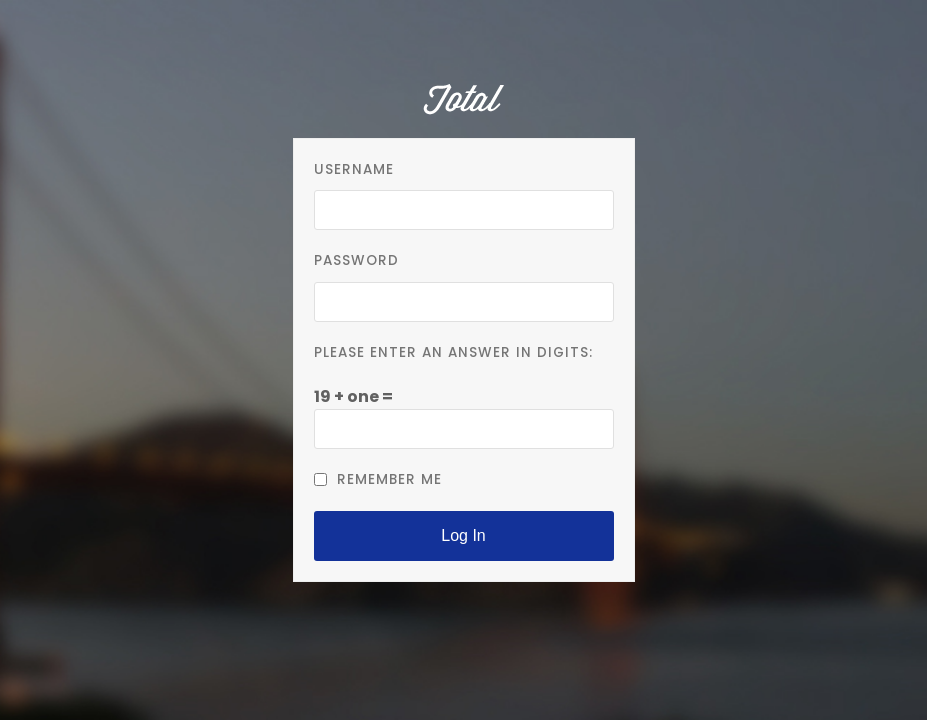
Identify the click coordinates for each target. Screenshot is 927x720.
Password (356, 260)
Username (354, 169)
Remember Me (378, 479)
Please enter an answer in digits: (453, 352)
